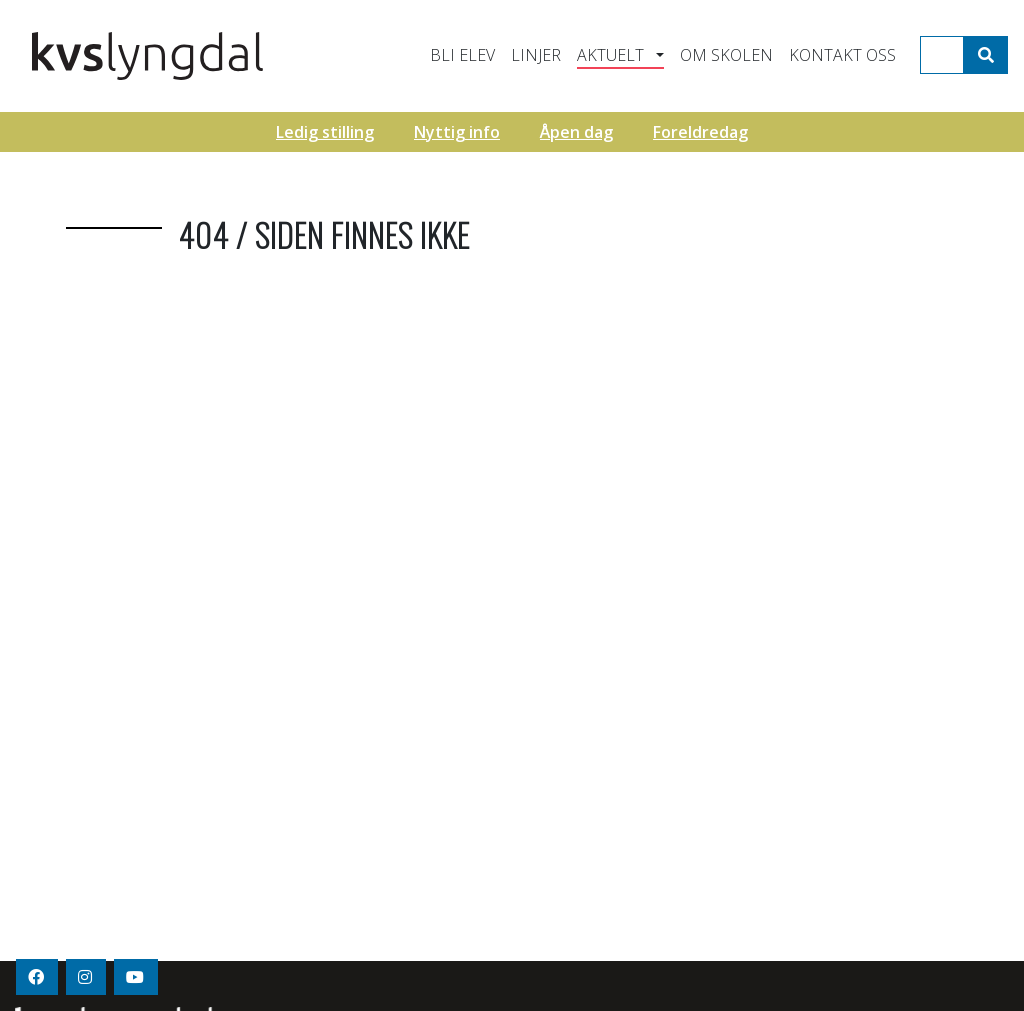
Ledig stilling (325, 132)
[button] (657, 55)
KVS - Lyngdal (215, 56)
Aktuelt (610, 55)
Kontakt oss (842, 55)
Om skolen (726, 55)
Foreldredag (700, 132)
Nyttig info (457, 132)
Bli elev (462, 55)
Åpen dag (576, 132)
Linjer (536, 55)
